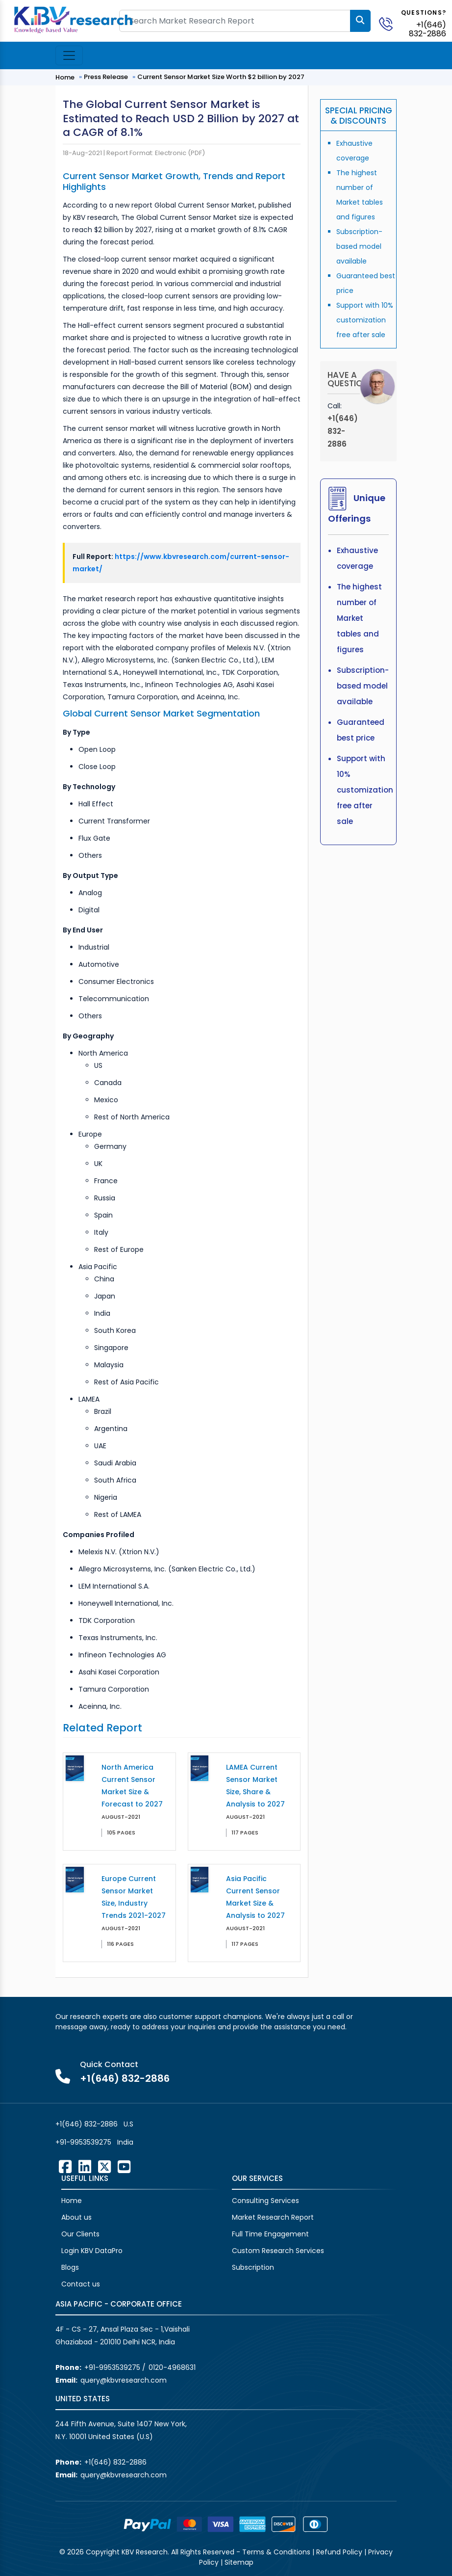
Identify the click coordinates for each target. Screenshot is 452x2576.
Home (65, 77)
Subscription (253, 2267)
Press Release (106, 76)
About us (76, 2217)
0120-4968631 (172, 2367)
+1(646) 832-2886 (427, 29)
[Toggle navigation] (69, 55)
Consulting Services (265, 2200)
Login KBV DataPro (92, 2250)
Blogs (70, 2267)
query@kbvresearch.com (123, 2380)
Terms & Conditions (276, 2552)
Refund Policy (339, 2552)
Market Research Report (273, 2217)
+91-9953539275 (83, 2142)
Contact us (80, 2284)
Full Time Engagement (270, 2234)
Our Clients (80, 2234)
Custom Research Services (278, 2250)
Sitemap (239, 2562)
